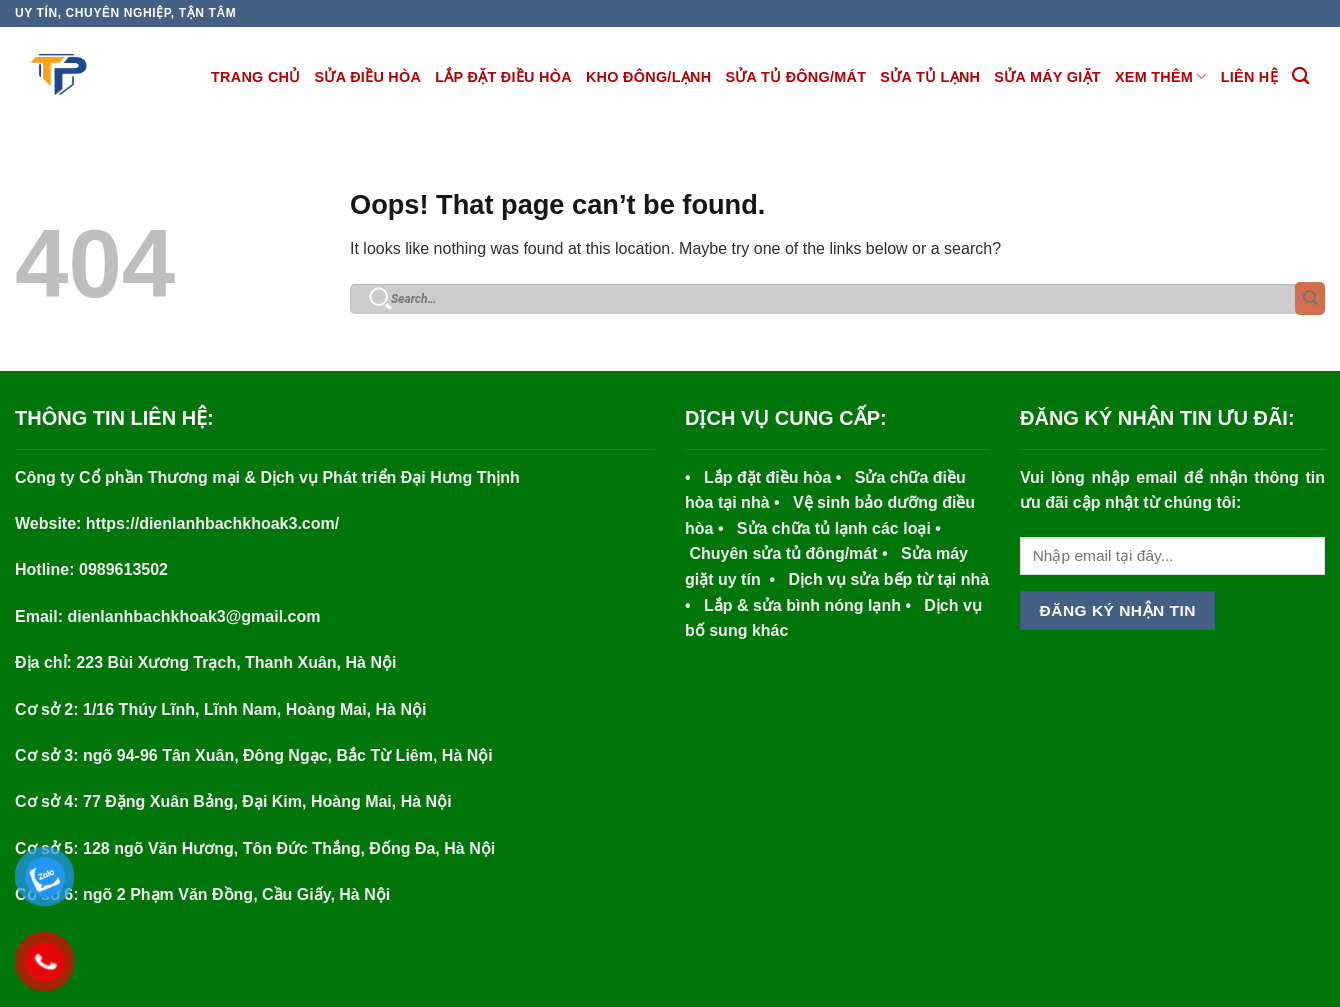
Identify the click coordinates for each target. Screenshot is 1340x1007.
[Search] (1300, 76)
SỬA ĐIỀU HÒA (368, 77)
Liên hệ (1249, 77)
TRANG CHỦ (256, 77)
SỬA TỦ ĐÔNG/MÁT (795, 77)
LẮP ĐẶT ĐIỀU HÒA (503, 77)
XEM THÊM (1161, 76)
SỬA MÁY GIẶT (1047, 77)
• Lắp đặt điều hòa (760, 477)
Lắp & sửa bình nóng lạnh (796, 605)
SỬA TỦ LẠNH (930, 77)
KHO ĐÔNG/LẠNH (648, 77)
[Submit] (1310, 298)
